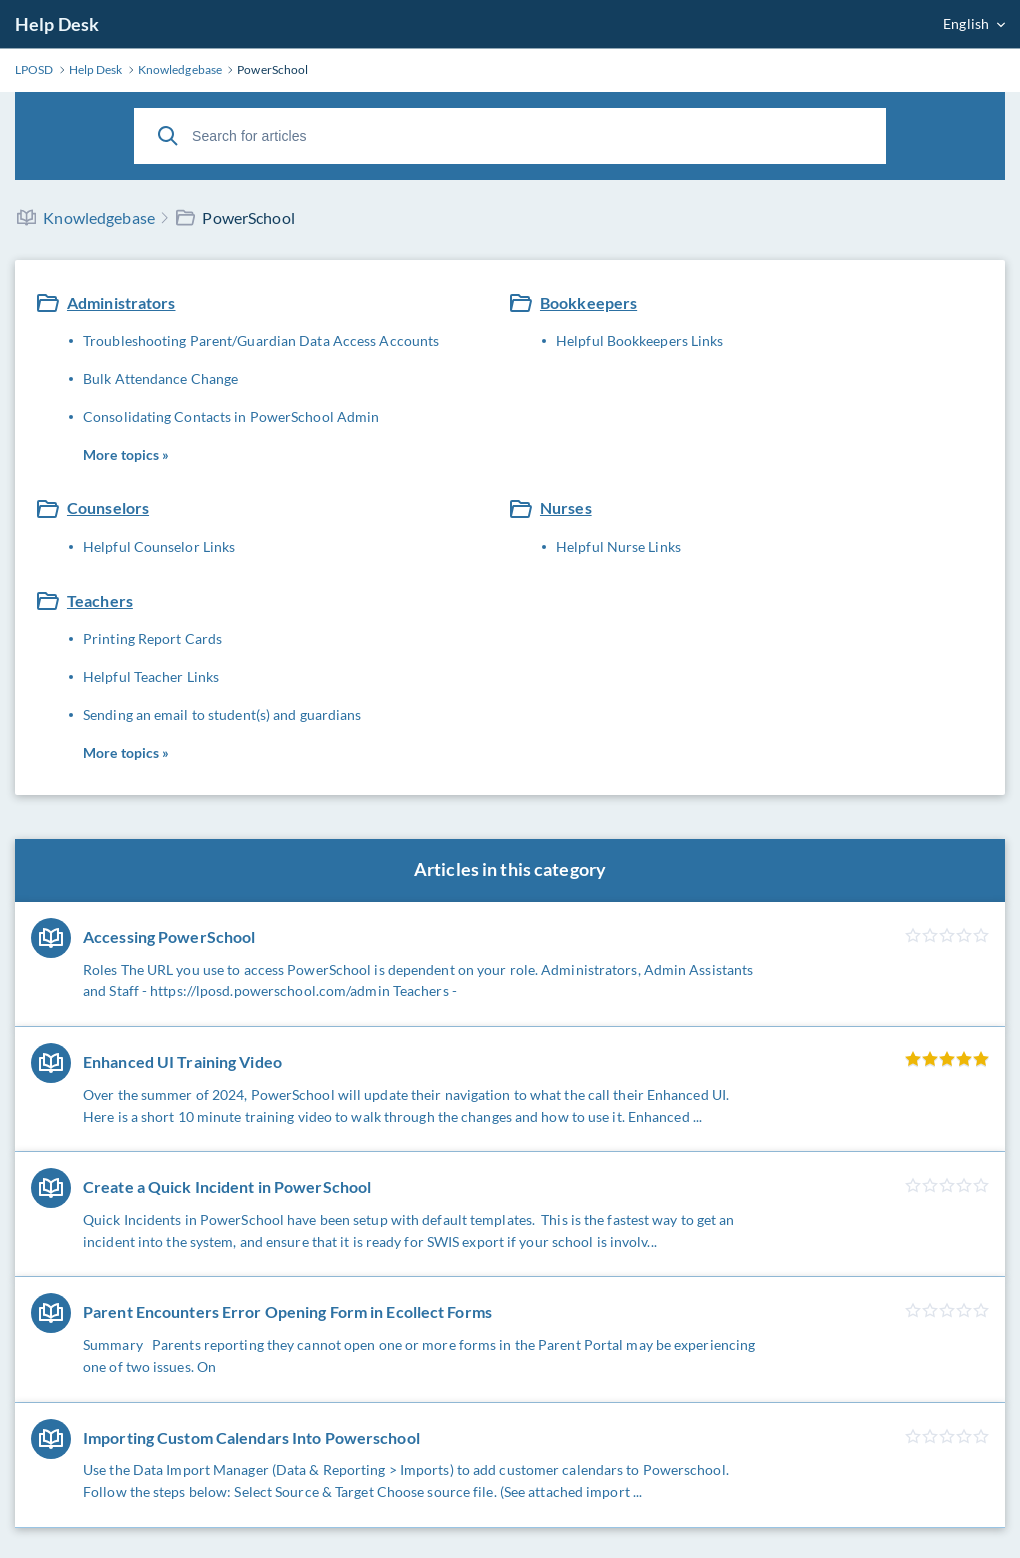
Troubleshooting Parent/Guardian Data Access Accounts (261, 340)
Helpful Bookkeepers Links (640, 340)
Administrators (121, 302)
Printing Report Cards (152, 638)
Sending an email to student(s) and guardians (222, 714)
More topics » (126, 454)
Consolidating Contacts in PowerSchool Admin (231, 416)
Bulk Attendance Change (160, 378)
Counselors (108, 507)
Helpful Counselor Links (159, 546)
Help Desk (57, 24)
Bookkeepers (588, 302)
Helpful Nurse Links (618, 546)
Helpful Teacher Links (151, 676)
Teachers (100, 600)
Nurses (566, 507)
